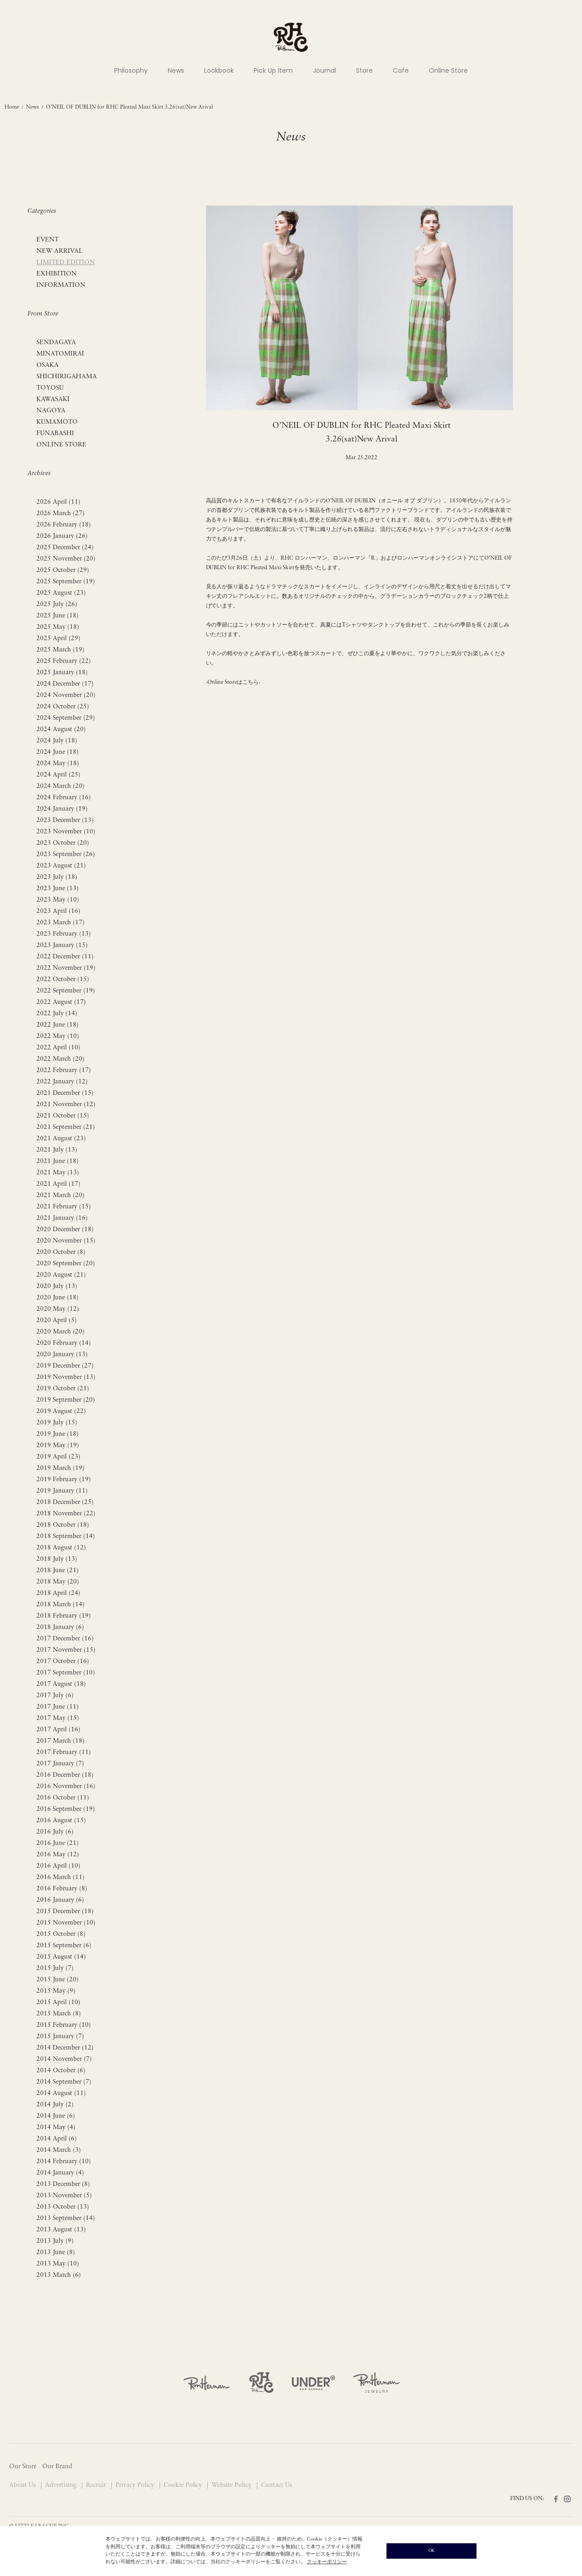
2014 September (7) (63, 2082)
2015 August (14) (61, 1957)
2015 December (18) (65, 1911)
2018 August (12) (61, 1547)
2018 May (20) (57, 1582)
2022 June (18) (57, 1025)
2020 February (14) (63, 1343)
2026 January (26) (62, 536)
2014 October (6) (60, 2070)
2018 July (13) (56, 1559)
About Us (23, 2485)
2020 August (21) (61, 1275)
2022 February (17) (63, 1070)
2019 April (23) (58, 1456)
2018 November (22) (65, 1513)
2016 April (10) (58, 1866)
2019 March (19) (60, 1468)
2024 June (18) (57, 752)
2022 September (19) (65, 990)
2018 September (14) (65, 1536)
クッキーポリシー (327, 2562)
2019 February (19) (63, 1479)
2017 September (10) (65, 1672)
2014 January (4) (60, 2173)
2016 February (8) (61, 1888)
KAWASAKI (53, 399)
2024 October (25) (62, 706)
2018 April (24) (58, 1593)
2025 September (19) (65, 581)
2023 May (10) (57, 900)
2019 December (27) (65, 1366)
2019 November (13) (65, 1377)
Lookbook (219, 70)
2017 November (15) (65, 1650)
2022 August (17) (61, 1002)
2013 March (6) (58, 2275)
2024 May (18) (57, 763)
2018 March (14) (60, 1604)
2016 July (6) (55, 1832)
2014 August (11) (61, 2093)
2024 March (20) (60, 786)
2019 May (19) (57, 1445)
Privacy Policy (135, 2485)
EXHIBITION (56, 274)
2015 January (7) (60, 2036)
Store (364, 70)
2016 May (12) (57, 1854)
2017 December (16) (65, 1638)
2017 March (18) (60, 1741)
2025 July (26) (56, 604)
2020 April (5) (56, 1320)
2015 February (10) (63, 2025)
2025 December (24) (65, 547)
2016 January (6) (60, 1900)
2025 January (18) (62, 672)
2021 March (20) (60, 1195)
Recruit (97, 2485)
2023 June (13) (57, 888)
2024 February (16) (63, 797)
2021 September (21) (65, 1127)
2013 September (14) (65, 2218)
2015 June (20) (57, 1979)
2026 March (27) (60, 513)
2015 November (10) (65, 1922)
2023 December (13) (65, 820)
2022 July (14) (56, 1013)
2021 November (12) (65, 1104)
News (176, 70)
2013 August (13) (61, 2229)
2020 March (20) (60, 1331)
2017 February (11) (63, 1752)
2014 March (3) (58, 2150)
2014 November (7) (64, 2059)
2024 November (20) (65, 695)
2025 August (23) (61, 593)
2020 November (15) (65, 1241)
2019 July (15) (56, 1422)
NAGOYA (50, 410)
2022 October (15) (62, 979)
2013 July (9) (55, 2241)
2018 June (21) (57, 1570)
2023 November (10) (65, 831)
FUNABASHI (55, 433)
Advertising (61, 2485)
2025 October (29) (62, 570)
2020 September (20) (65, 1263)
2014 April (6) (56, 2138)
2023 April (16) (58, 911)
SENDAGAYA (56, 342)
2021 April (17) (58, 1184)
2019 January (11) (62, 1491)
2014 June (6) (55, 2116)
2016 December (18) (65, 1775)
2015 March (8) (58, 2013)
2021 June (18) (57, 1161)
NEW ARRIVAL (59, 251)
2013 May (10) (57, 2263)
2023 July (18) (56, 877)
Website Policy (232, 2485)
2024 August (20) (61, 729)
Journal (324, 70)
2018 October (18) (62, 1525)
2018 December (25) (65, 1502)
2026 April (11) (58, 502)
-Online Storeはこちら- (233, 682)
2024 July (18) (56, 740)
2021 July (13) (56, 1150)
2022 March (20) (60, 1059)
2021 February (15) (63, 1206)
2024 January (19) (62, 809)
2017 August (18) (61, 1684)
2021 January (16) (62, 1218)
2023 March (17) (60, 922)
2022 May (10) (57, 1036)
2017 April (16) (58, 1729)
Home (12, 107)
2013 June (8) (55, 2252)
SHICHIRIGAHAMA (66, 376)
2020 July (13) (56, 1286)
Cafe (401, 70)
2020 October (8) (60, 1252)
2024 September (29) (65, 718)
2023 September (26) (65, 854)
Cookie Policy (184, 2485)
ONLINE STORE (61, 444)
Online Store (448, 70)
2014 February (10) (63, 2161)
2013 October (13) (62, 2207)
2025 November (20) (65, 559)
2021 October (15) (62, 1116)
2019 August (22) (61, 1411)
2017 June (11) (57, 1707)
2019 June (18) (57, 1434)
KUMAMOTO (57, 422)
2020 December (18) (65, 1229)
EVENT (47, 239)
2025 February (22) (63, 661)
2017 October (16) (62, 1661)
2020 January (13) (62, 1354)
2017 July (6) (55, 1695)
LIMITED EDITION (65, 262)
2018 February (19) (63, 1616)
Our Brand (57, 2466)
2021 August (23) (61, 1138)
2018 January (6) (60, 1627)
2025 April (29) (58, 638)
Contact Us (276, 2485)
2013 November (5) (64, 2195)
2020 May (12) (57, 1309)
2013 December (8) (63, 2184)
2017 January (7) (60, 1763)
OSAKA (47, 365)
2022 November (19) (65, 968)
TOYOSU (50, 388)
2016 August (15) (61, 1820)
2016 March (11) (60, 1877)
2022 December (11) (65, 956)
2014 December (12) (65, 2048)
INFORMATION (60, 285)
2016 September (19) (65, 1809)
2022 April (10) (58, 1047)
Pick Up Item (273, 70)
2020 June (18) (57, 1297)
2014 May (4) (55, 2127)
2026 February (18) (63, 524)
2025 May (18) (57, 627)
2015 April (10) (58, 2002)
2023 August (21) (61, 865)
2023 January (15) (62, 945)
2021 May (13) (57, 1172)
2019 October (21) (62, 1388)
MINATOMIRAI (60, 354)
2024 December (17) (65, 684)
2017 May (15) (57, 1718)
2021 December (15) (65, 1093)
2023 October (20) (62, 843)
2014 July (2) (55, 2104)
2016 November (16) (65, 1786)
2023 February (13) (63, 934)
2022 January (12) (62, 1081)
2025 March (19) (60, 650)
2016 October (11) (62, 1797)
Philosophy (131, 70)
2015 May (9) (55, 1991)
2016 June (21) (57, 1843)
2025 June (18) (57, 615)
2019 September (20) (65, 1400)
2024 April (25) (58, 775)
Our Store (22, 2466)
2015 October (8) (60, 1934)
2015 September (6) (63, 1945)
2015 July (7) (55, 1968)
